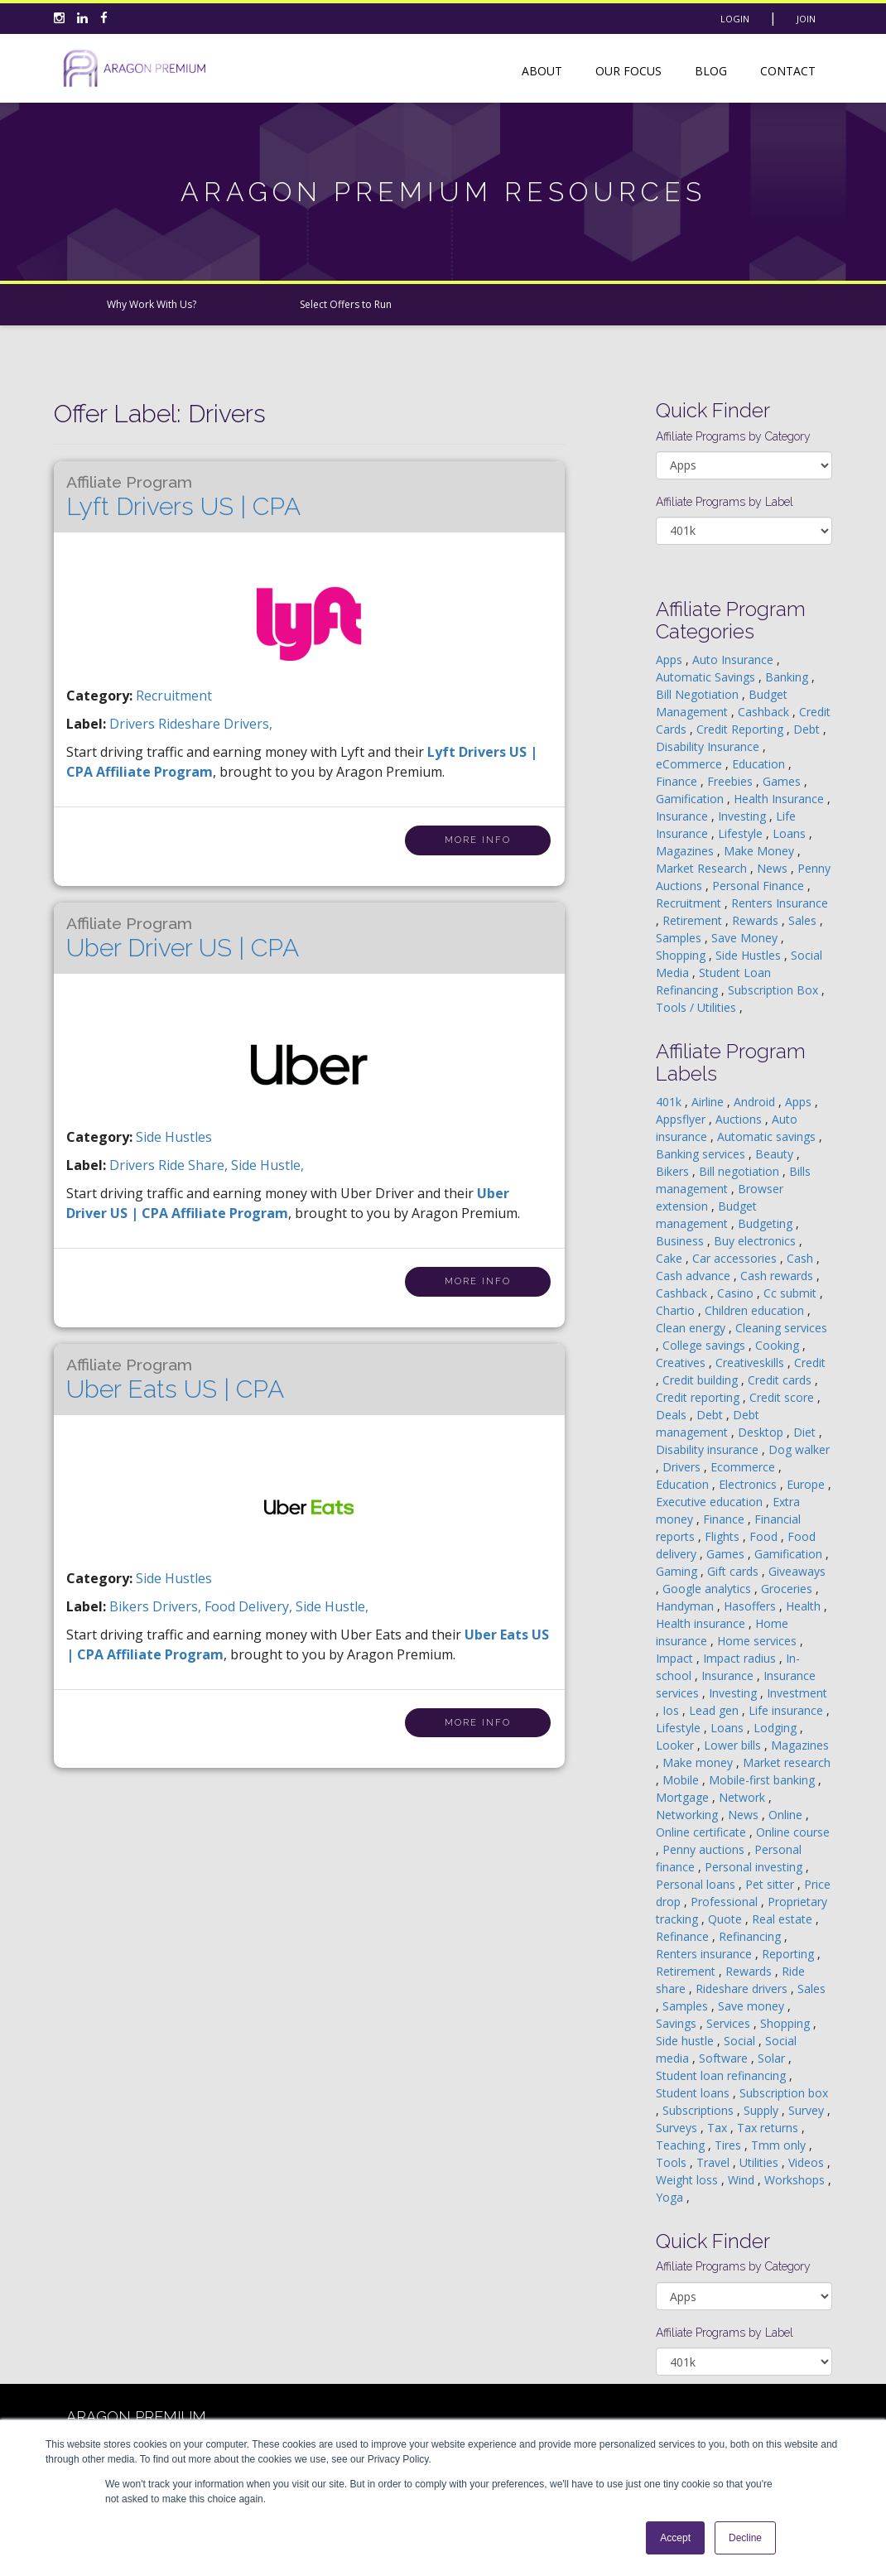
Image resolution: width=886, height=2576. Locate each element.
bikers (130, 1606)
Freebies (731, 781)
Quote (726, 1919)
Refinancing (751, 1936)
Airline (709, 1102)
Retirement (693, 920)
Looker (676, 1745)
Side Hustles (174, 1137)
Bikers (674, 1171)
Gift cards (734, 1571)
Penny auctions (705, 1849)
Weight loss (688, 2180)
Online (787, 1814)
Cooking (778, 1345)
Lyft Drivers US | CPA (183, 497)
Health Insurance (780, 799)
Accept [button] (675, 2538)
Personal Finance (759, 885)
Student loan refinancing (722, 2075)
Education (760, 764)
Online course (793, 1832)
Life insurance (787, 1710)
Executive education (711, 1501)
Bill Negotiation (699, 694)
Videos (807, 2162)
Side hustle (686, 2041)
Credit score (783, 1397)
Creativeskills (751, 1362)
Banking (788, 677)
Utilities (760, 2162)
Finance (678, 781)
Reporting (789, 1954)
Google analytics (708, 1588)
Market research (787, 1762)
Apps (671, 659)
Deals (673, 1415)
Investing (743, 816)
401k (670, 1102)
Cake (671, 1258)
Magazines (686, 851)
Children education (756, 1310)
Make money (699, 1762)
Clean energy (692, 1328)
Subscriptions (699, 2110)
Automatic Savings (707, 677)
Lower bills (734, 1745)
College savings (705, 1345)
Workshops (796, 2180)
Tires (729, 2145)
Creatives (682, 1362)
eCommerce (690, 764)
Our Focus (628, 71)
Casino (737, 1293)
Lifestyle (742, 833)
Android (756, 1102)
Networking (688, 1814)
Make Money (760, 851)
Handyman (686, 1606)
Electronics (749, 1484)
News (774, 868)
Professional (726, 1901)
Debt (808, 729)
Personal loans (697, 1884)
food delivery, (250, 1606)
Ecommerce (744, 1467)
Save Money (746, 938)
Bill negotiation (740, 1171)
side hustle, (267, 1165)
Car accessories (736, 1258)
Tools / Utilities (697, 1007)
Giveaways (797, 1571)
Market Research (703, 868)
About (542, 71)
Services (730, 2023)
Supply (763, 2110)
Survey (807, 2110)
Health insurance (702, 1623)
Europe (807, 1484)
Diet (806, 1432)
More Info (478, 840)
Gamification (691, 799)
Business (681, 1241)
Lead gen (715, 1710)
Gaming (678, 1571)
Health (805, 1606)
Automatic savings (768, 1136)
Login (734, 18)
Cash (801, 1258)
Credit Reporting (741, 729)
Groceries (788, 1588)
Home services (758, 1641)
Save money (752, 2006)
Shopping (682, 955)
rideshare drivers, (215, 724)
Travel (714, 2162)
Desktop (762, 1432)
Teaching (682, 2145)
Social (741, 2041)
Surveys (678, 2127)
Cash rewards (778, 1275)
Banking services (702, 1154)
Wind (743, 2180)
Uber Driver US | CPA (182, 938)
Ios (672, 1710)
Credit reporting (699, 1397)
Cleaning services (781, 1328)
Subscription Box (774, 990)
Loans (791, 833)
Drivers (683, 1467)
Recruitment (174, 695)
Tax (718, 2127)
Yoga (671, 2197)
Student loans (694, 2093)
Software (725, 2058)
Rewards (757, 920)
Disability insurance (709, 1449)
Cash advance (695, 1275)
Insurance (683, 816)
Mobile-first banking (763, 1780)
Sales (804, 920)
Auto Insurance (734, 659)
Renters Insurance (779, 903)
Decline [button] (745, 2538)
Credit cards (781, 1380)
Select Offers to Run (346, 304)
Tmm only (780, 2145)
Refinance (684, 1936)
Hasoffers (751, 1606)
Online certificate (702, 1832)
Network (743, 1797)
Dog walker (799, 1449)
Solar (773, 2058)
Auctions (740, 1119)
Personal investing (755, 1867)
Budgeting (767, 1223)
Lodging (777, 1728)
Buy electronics (756, 1241)
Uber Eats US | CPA (175, 1379)
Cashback (765, 712)
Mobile (682, 1780)
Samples (680, 938)
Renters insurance (705, 1954)
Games (783, 781)
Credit (810, 1362)
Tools (673, 2162)
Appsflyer (682, 1119)
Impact (676, 1658)
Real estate (784, 1919)
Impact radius (741, 1658)
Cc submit (791, 1293)
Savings (678, 2023)
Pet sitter (771, 1884)
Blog (711, 71)
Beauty (776, 1154)
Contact (788, 71)
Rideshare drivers (743, 1988)
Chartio (677, 1310)
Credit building (701, 1380)
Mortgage (684, 1797)
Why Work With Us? (151, 304)
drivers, (178, 1606)
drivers (133, 724)
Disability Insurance (709, 746)
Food (765, 1536)
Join (806, 18)
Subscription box (783, 2093)
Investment (797, 1693)
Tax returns (769, 2127)
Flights (724, 1536)
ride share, (194, 1165)
